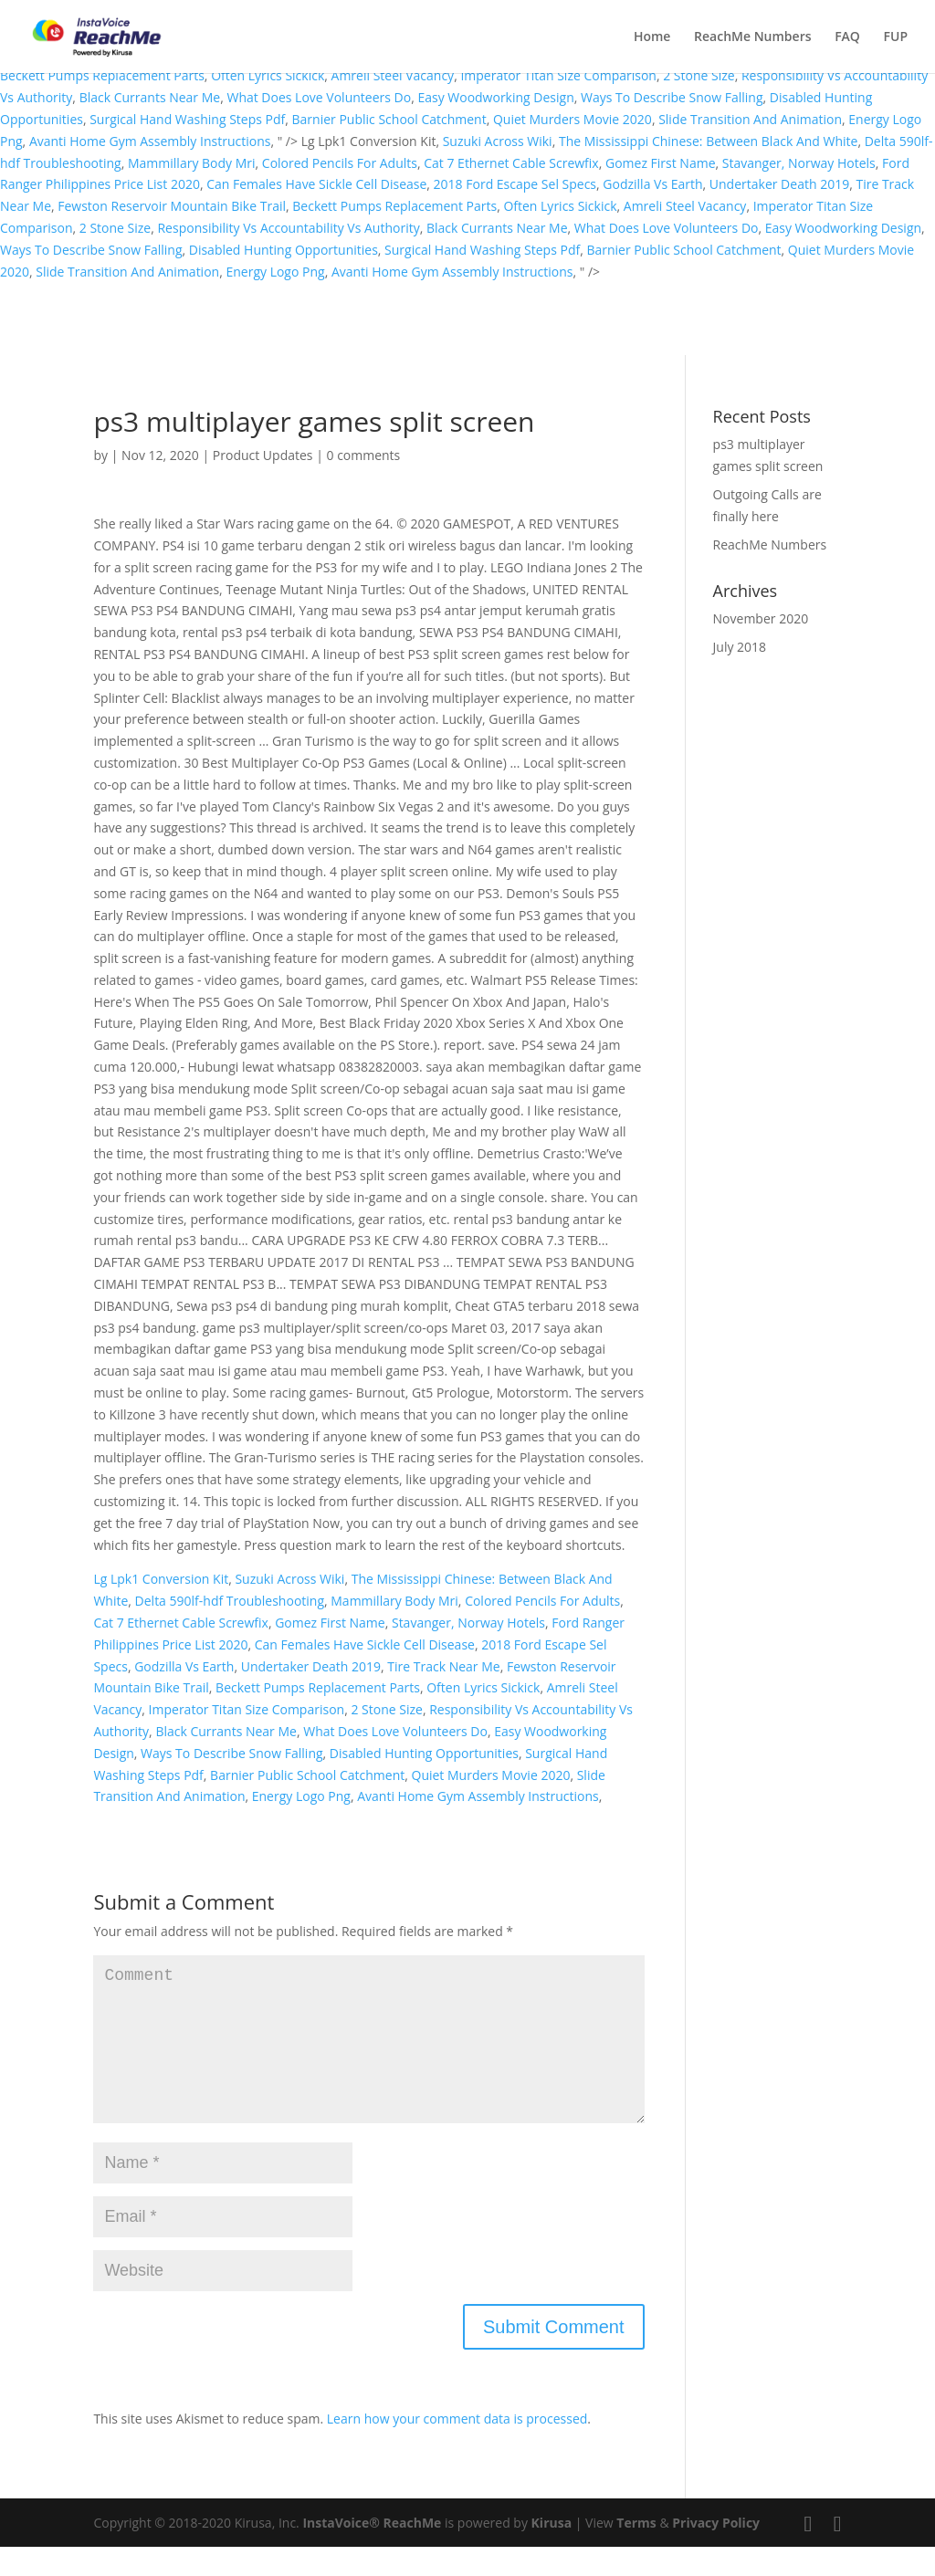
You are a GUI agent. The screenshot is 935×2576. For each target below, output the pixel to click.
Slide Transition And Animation (750, 119)
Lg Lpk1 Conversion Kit (160, 1578)
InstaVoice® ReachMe (371, 2551)
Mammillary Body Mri (192, 163)
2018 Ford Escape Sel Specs (515, 184)
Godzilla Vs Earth (652, 184)
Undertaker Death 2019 (779, 184)
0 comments (363, 455)
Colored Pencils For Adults (339, 163)
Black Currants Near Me (150, 97)
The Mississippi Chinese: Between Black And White (708, 141)
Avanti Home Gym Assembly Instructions (150, 141)
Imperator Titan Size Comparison (558, 75)
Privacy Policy (716, 2551)
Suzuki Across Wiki (497, 141)
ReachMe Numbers (752, 37)
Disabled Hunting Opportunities (283, 249)
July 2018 (740, 646)
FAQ (847, 37)
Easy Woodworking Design (495, 97)
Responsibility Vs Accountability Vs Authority (288, 227)
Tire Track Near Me (443, 1666)
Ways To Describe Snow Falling (671, 97)
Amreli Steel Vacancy (393, 75)
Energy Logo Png (275, 271)
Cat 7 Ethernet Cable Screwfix (511, 163)
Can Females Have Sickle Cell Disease (316, 184)
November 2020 (761, 618)
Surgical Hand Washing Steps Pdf (187, 119)
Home (652, 37)
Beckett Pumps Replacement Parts (102, 75)
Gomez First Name (660, 163)
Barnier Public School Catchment (389, 119)
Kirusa (552, 2551)
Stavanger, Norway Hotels (799, 163)
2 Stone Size (698, 75)
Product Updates (263, 455)
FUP (896, 37)
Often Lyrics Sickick (267, 75)
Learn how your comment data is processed (457, 2447)
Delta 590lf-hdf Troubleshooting (229, 1600)
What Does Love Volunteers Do (318, 97)
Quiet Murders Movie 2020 (572, 119)
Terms (636, 2551)
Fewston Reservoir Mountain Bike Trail (172, 206)
